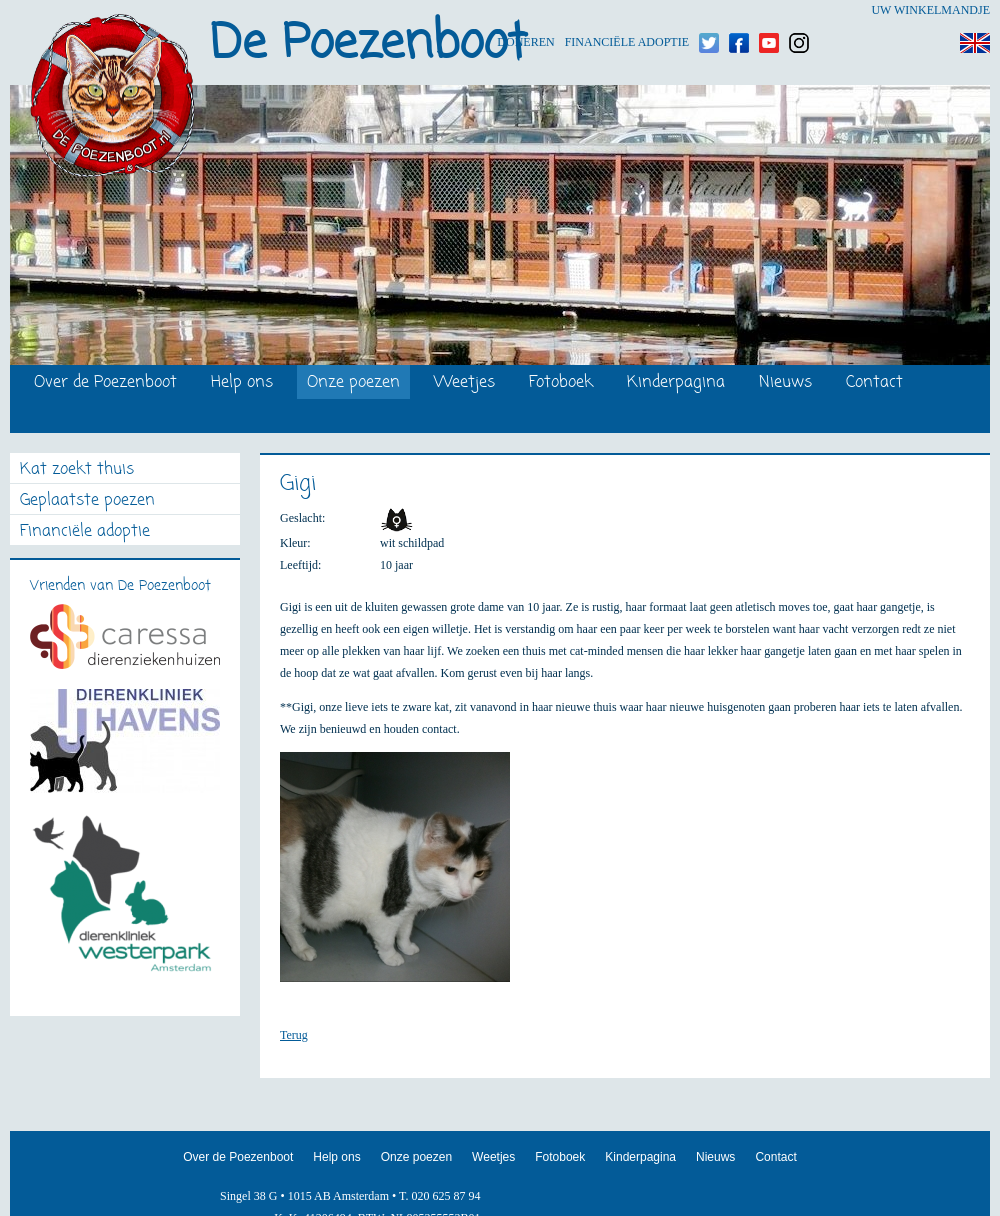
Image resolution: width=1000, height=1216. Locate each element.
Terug (294, 1035)
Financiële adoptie (627, 10)
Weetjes (464, 383)
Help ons (242, 383)
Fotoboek (561, 383)
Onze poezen (353, 383)
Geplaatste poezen (87, 501)
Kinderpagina (676, 383)
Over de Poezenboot (105, 383)
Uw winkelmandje (930, 10)
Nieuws (785, 383)
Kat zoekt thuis (77, 470)
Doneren (525, 10)
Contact (874, 383)
